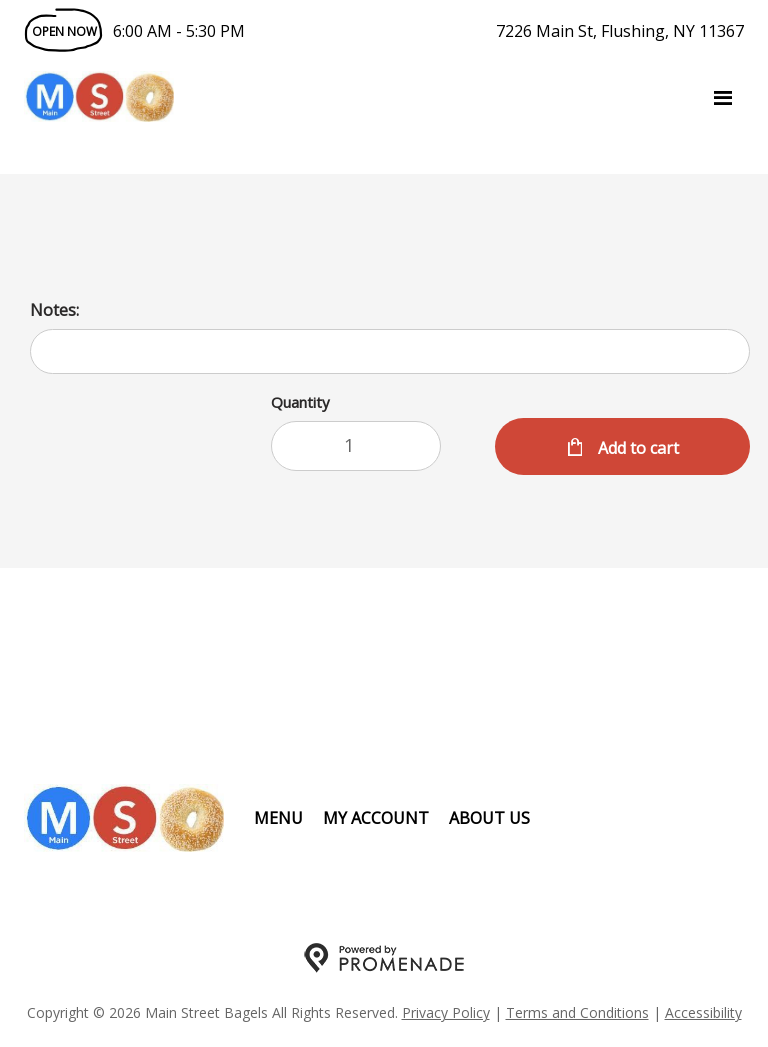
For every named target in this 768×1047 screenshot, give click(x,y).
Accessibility (703, 1012)
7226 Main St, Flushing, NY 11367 (620, 31)
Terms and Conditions (577, 1012)
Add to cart (636, 448)
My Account (376, 818)
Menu (278, 818)
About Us (489, 818)
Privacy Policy (446, 1012)
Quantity (300, 402)
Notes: (54, 310)
